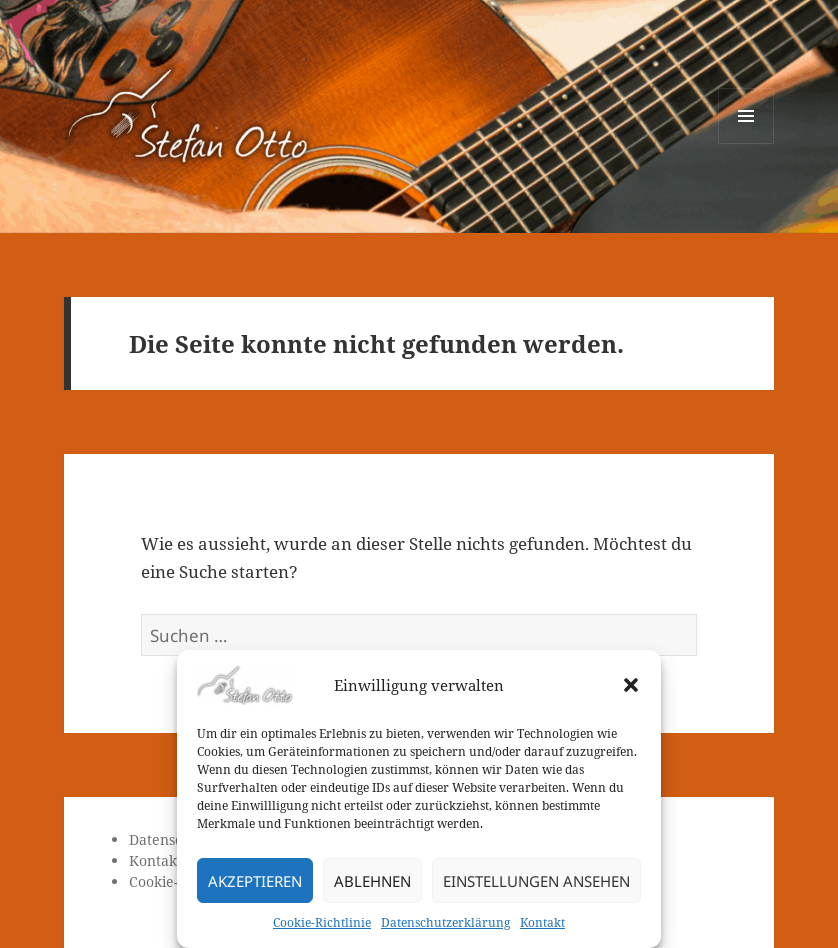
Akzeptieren (255, 881)
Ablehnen (372, 881)
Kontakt (542, 922)
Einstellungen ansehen (536, 881)
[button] (631, 685)
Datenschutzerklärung (445, 922)
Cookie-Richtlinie (322, 922)
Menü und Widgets (746, 143)
